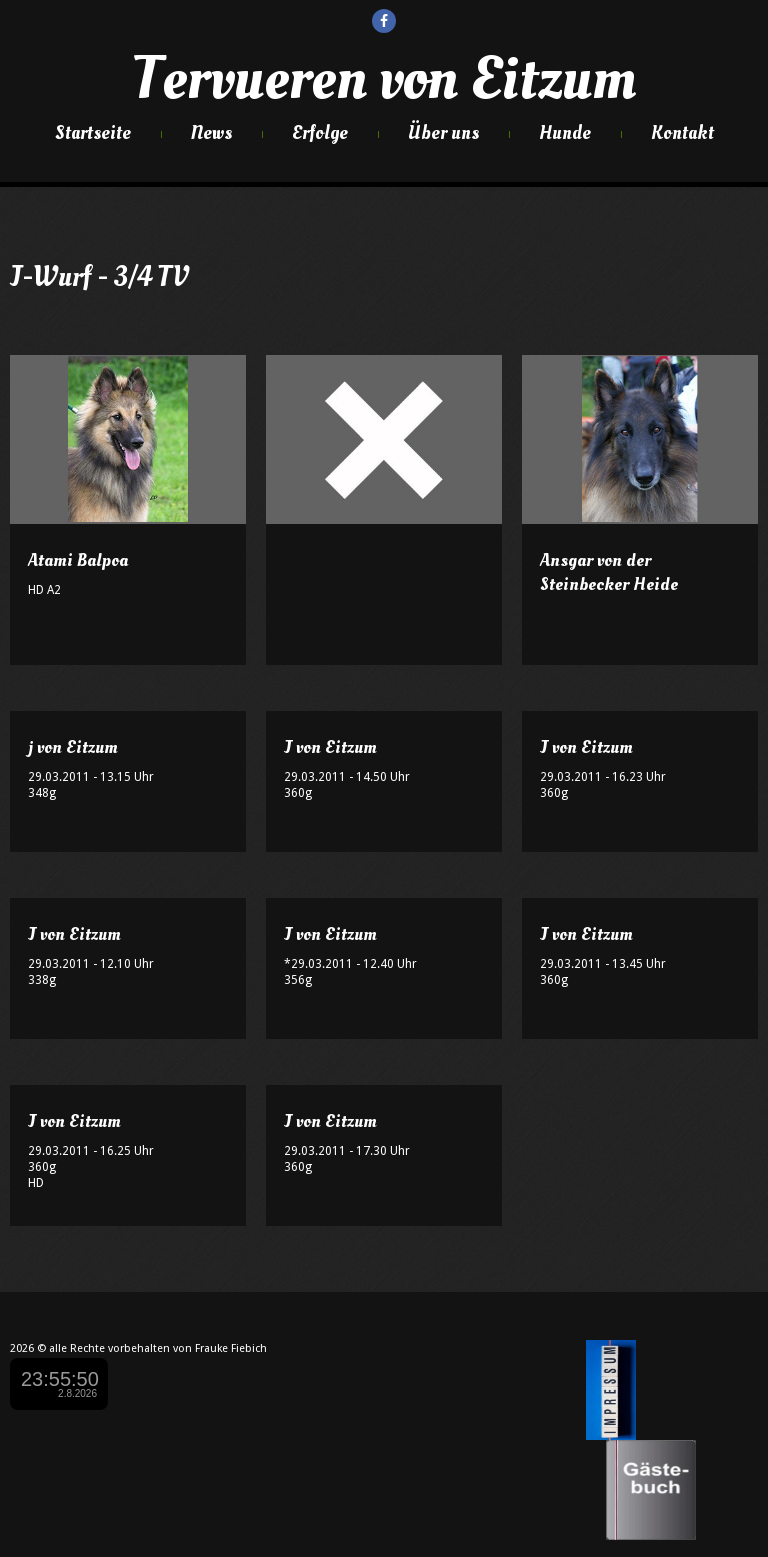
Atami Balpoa (78, 560)
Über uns (443, 133)
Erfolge (320, 133)
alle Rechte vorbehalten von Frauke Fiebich (158, 1348)
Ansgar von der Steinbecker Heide (609, 572)
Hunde (565, 133)
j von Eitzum (73, 747)
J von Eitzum (330, 747)
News (211, 133)
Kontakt (682, 133)
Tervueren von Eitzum (384, 79)
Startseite (93, 133)
